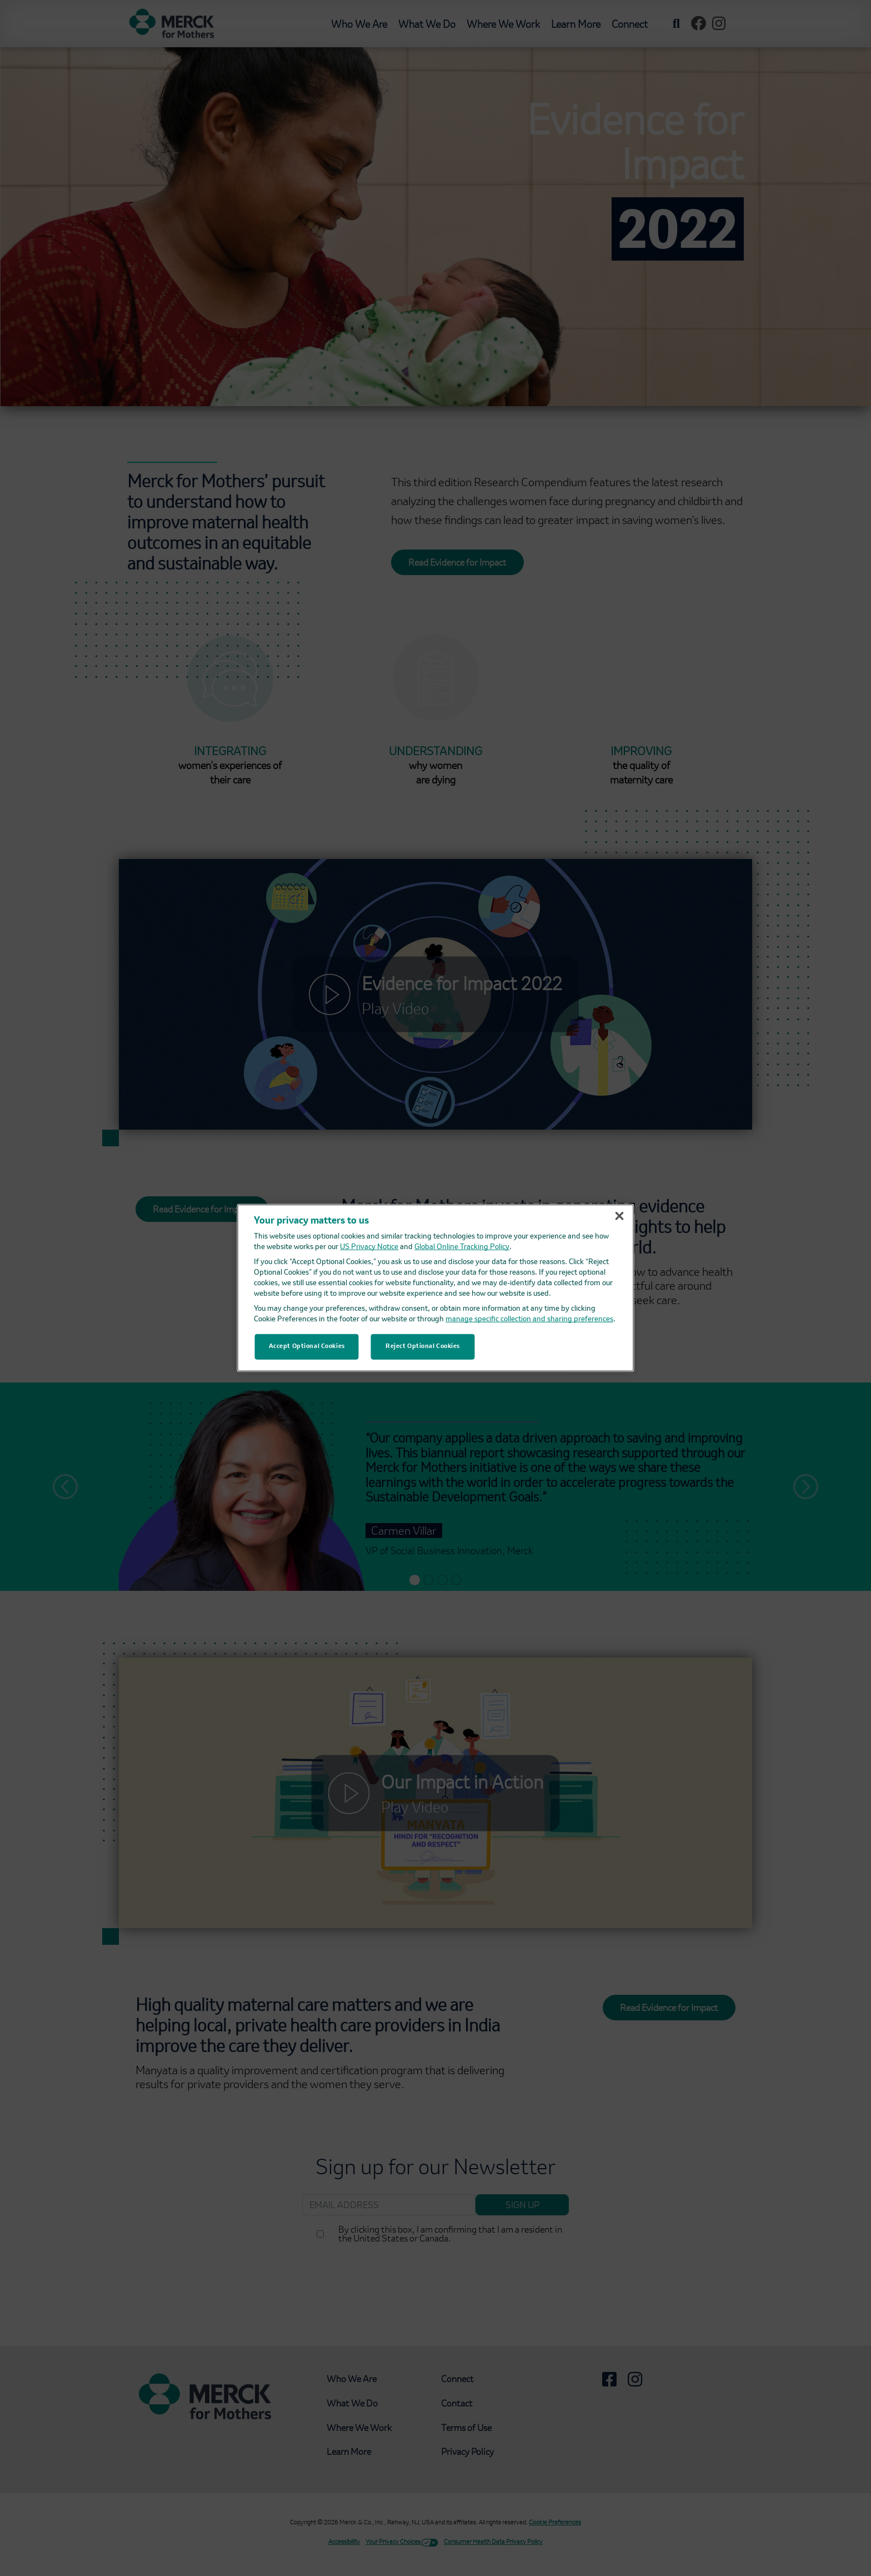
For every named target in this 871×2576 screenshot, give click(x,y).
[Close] (619, 1216)
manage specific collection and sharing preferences (529, 1319)
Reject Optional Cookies (423, 1346)
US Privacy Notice (369, 1247)
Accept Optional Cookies (307, 1346)
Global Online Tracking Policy (461, 1247)
